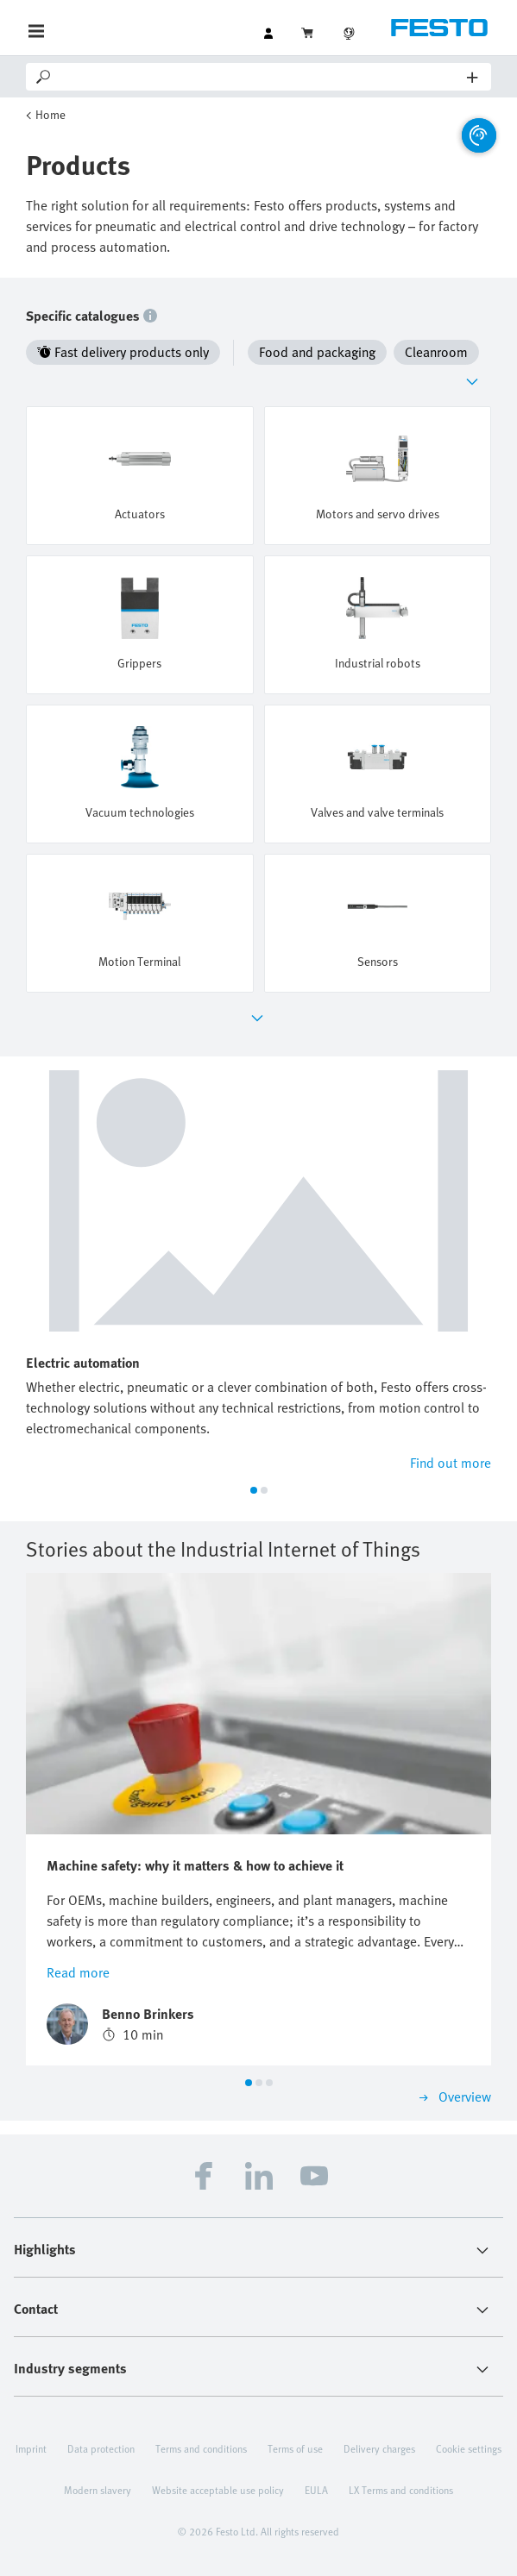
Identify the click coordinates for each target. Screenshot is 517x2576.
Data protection (101, 2448)
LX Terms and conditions (401, 2490)
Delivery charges (379, 2448)
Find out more (450, 1462)
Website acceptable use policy (218, 2490)
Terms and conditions (201, 2448)
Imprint (31, 2448)
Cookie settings (468, 2448)
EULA (316, 2490)
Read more (78, 1972)
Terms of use (295, 2448)
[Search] (260, 77)
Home (50, 114)
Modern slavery (97, 2490)
